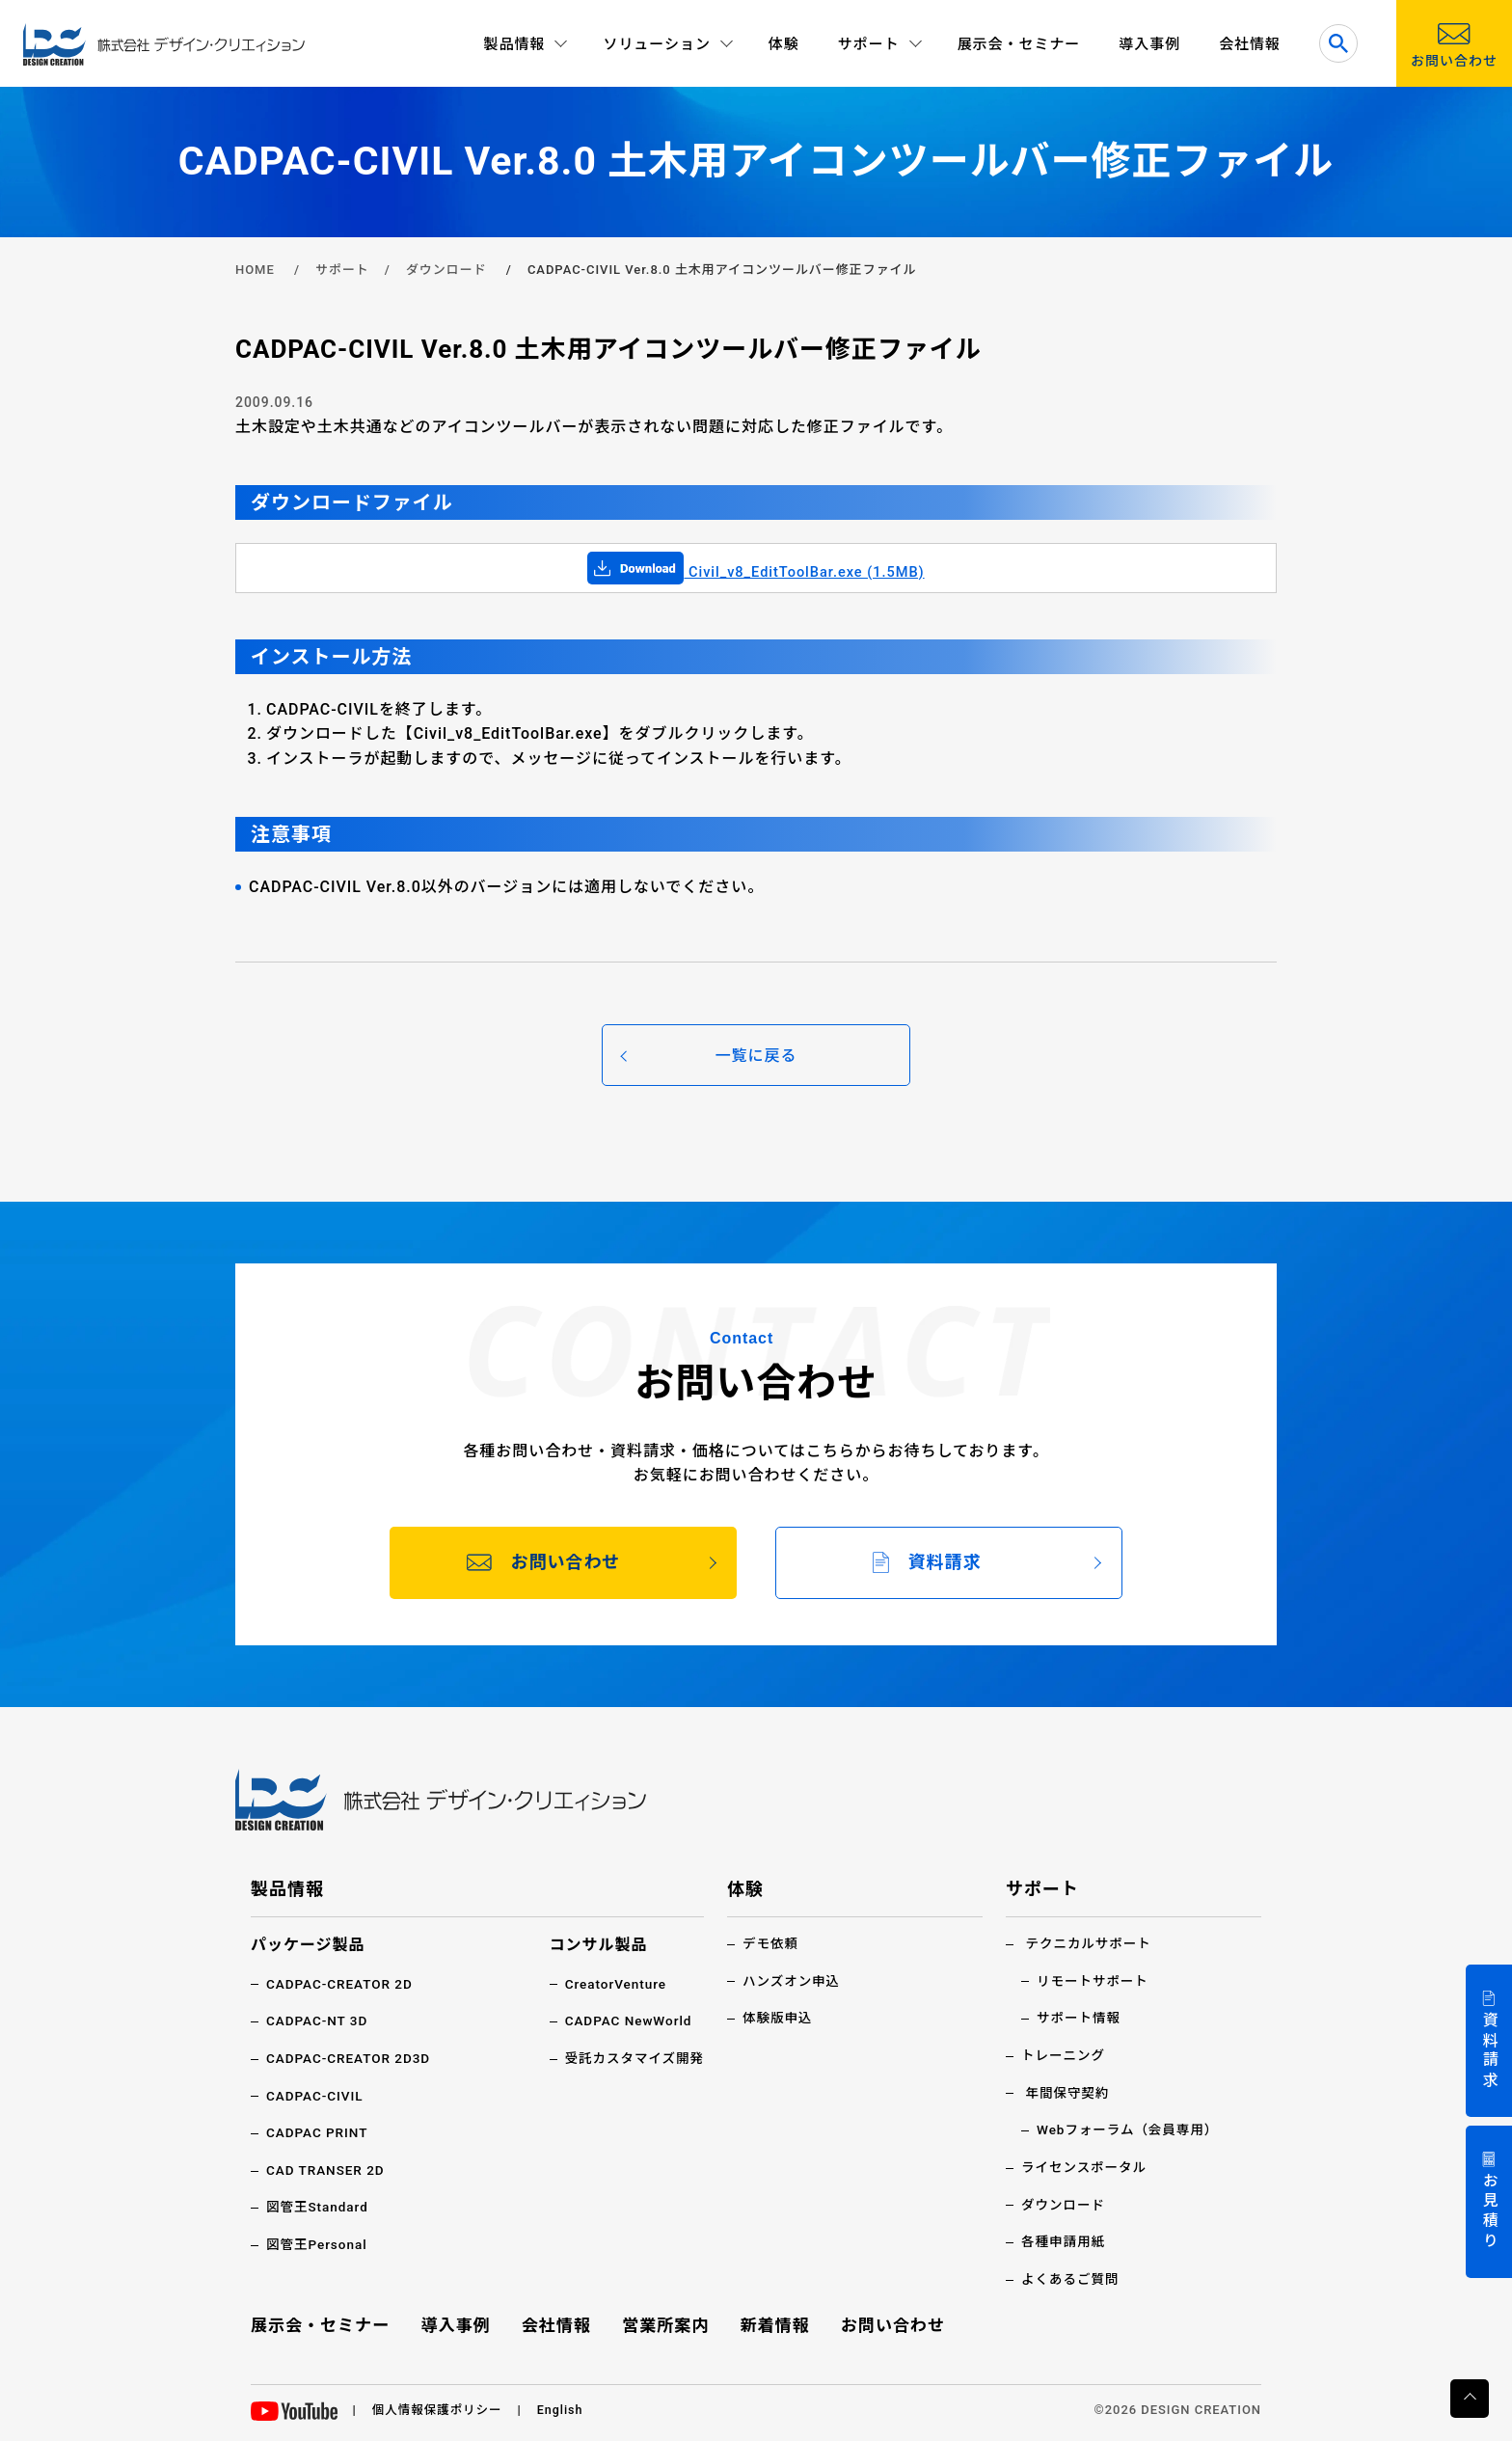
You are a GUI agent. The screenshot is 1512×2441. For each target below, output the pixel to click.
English (565, 2407)
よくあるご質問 (1071, 2277)
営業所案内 (666, 2323)
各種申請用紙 (1064, 2239)
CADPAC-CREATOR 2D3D (351, 2057)
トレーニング (1064, 2054)
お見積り (1489, 2212)
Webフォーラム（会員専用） (1131, 2128)
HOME (255, 269)
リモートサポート (1094, 1980)
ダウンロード (446, 269)
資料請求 (1489, 2051)
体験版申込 (778, 2017)
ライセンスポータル (1085, 2165)
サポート (342, 269)
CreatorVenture (612, 1984)
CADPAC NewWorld (625, 2020)
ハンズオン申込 (792, 1980)
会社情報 (1250, 44)
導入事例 (1149, 44)
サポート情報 (1080, 2017)
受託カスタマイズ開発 (632, 2057)
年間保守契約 (1068, 2092)
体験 (784, 44)
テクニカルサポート (1090, 1943)
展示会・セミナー (1019, 44)
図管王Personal (318, 2242)
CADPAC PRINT (318, 2131)
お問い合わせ (890, 2323)
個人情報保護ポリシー (439, 2407)
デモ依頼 (771, 1943)
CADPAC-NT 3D (318, 2020)
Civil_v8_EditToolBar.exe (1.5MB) (756, 571)
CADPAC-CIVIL (316, 2094)
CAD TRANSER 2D (327, 2169)
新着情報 (773, 2323)
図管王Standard (318, 2205)
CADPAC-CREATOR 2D (342, 1984)
